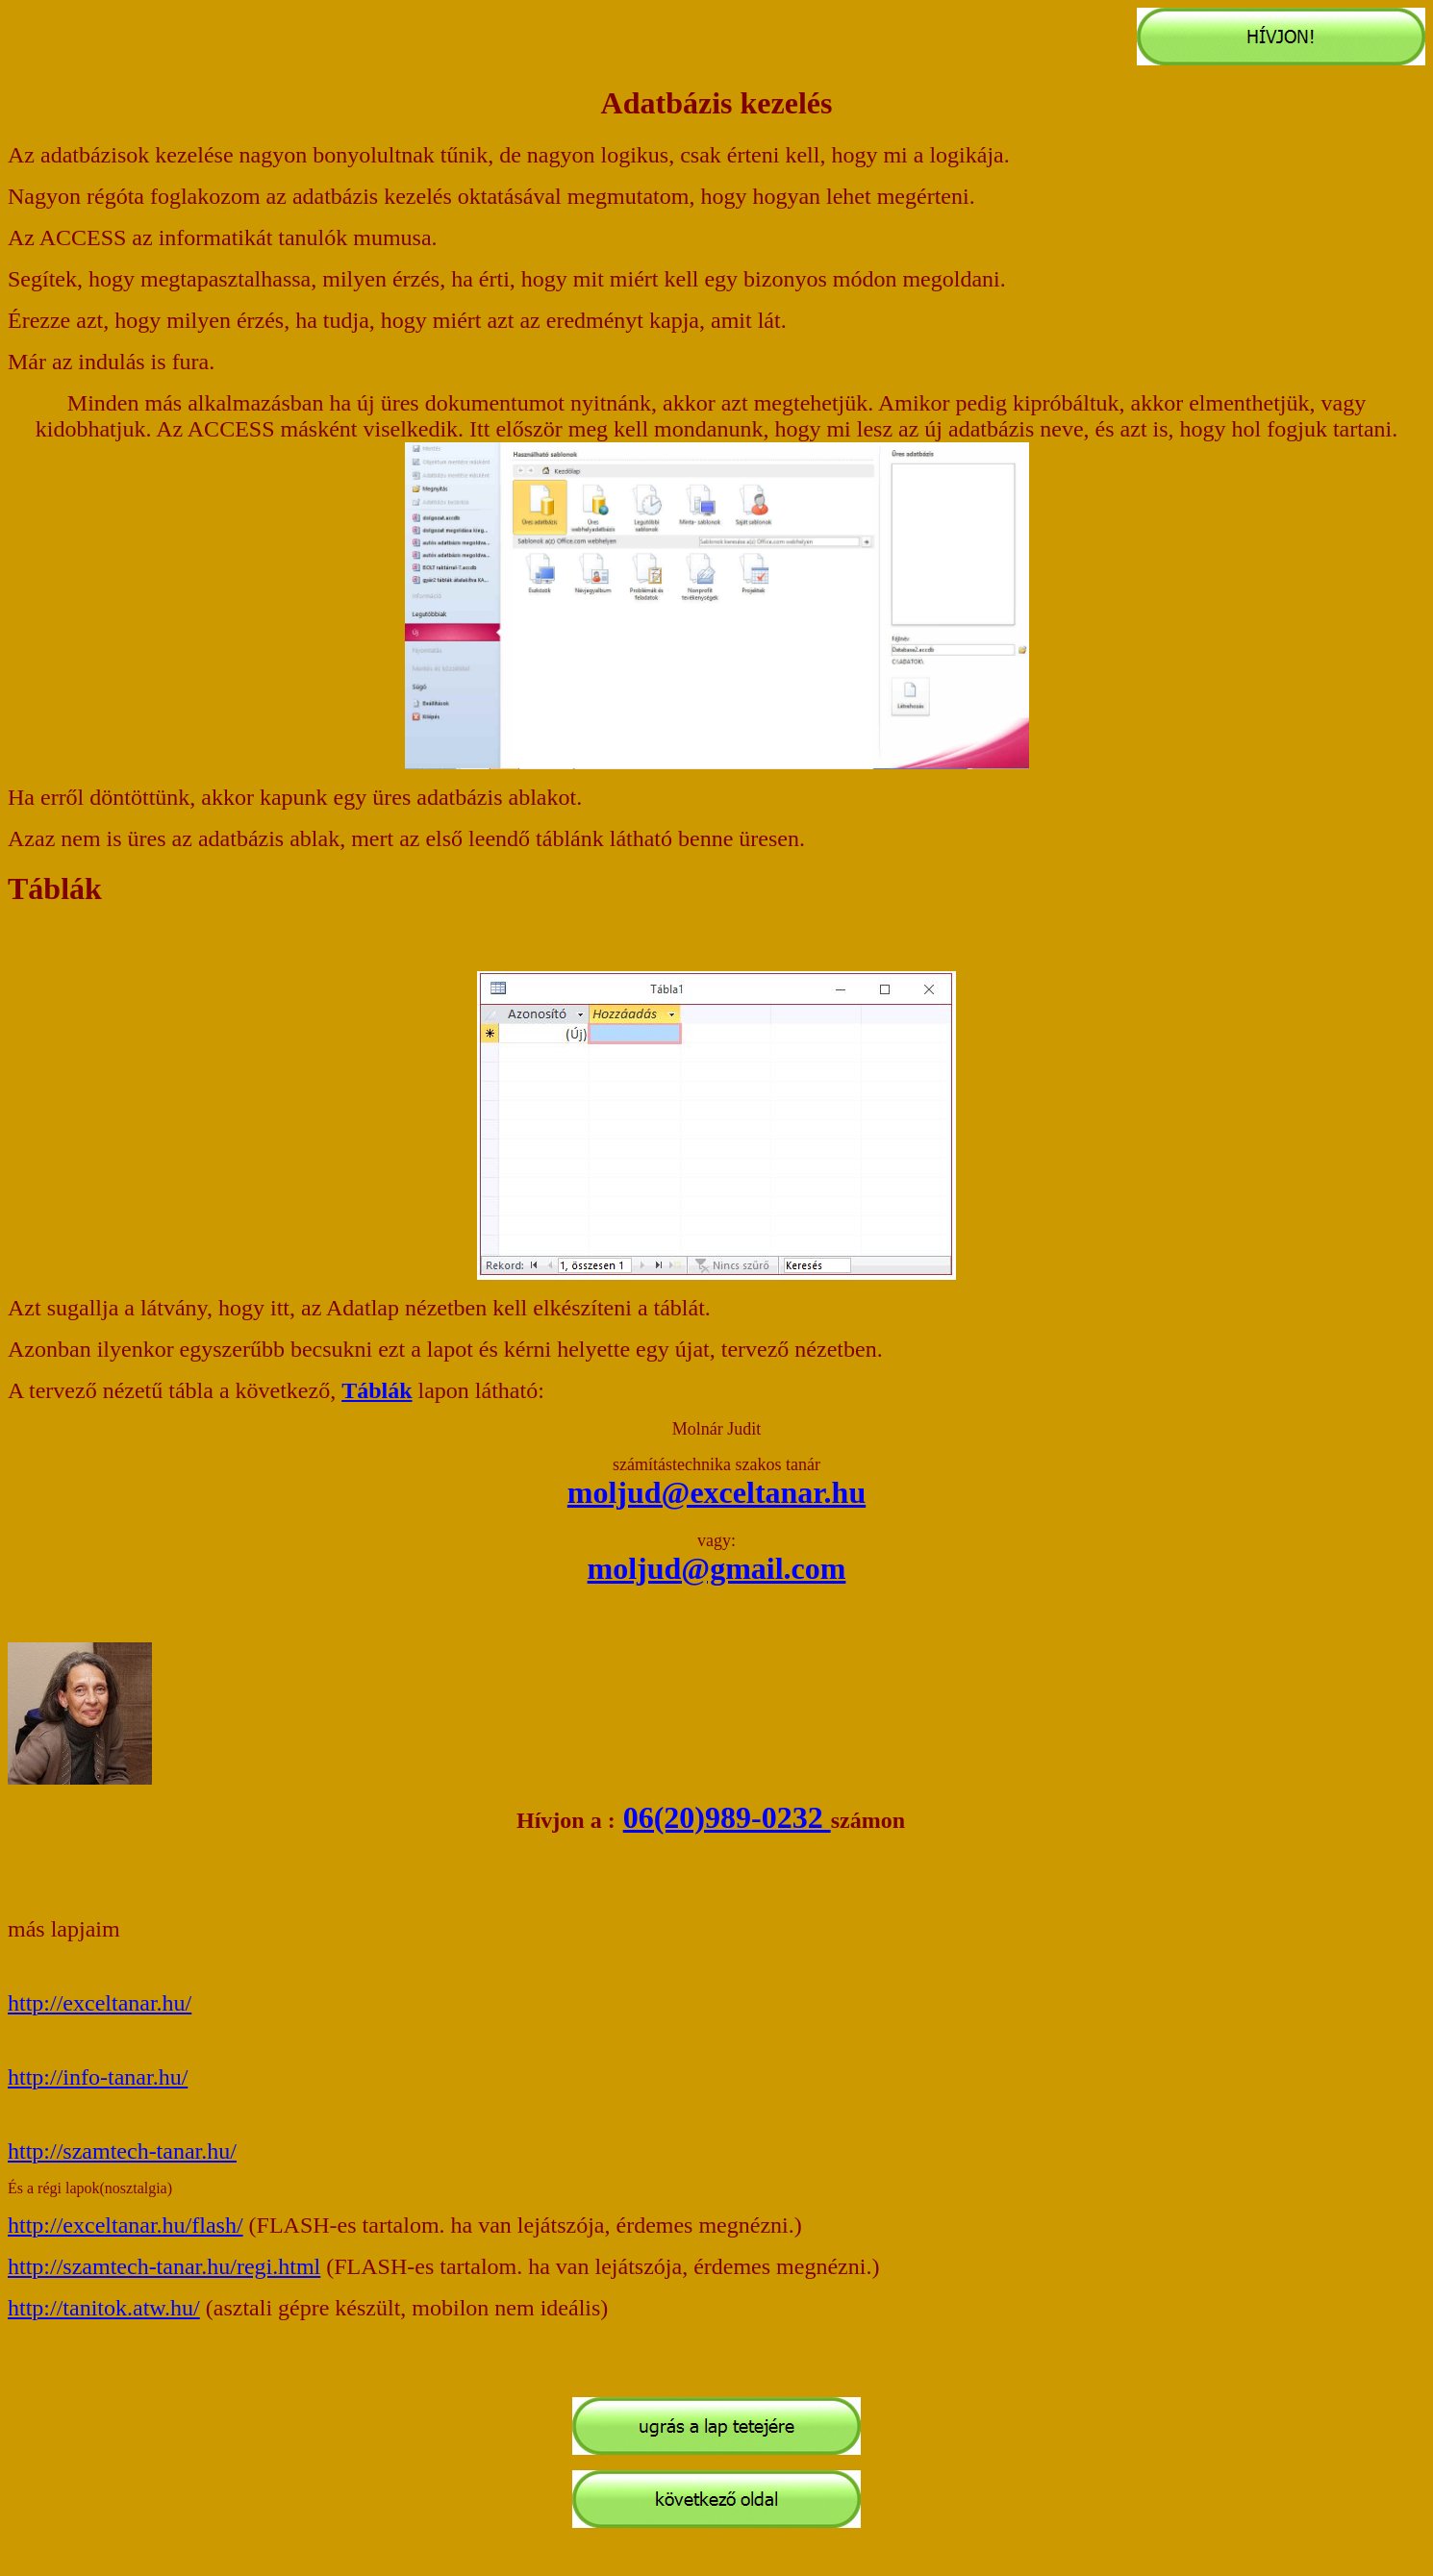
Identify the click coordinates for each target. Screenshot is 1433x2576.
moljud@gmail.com (717, 1568)
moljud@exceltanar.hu (716, 1492)
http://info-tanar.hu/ (98, 2076)
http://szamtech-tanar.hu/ (122, 2150)
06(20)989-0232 (727, 1817)
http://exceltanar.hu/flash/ (125, 2225)
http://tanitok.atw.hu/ (104, 2307)
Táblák (376, 1390)
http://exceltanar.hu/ (99, 2002)
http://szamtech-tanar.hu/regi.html (164, 2266)
